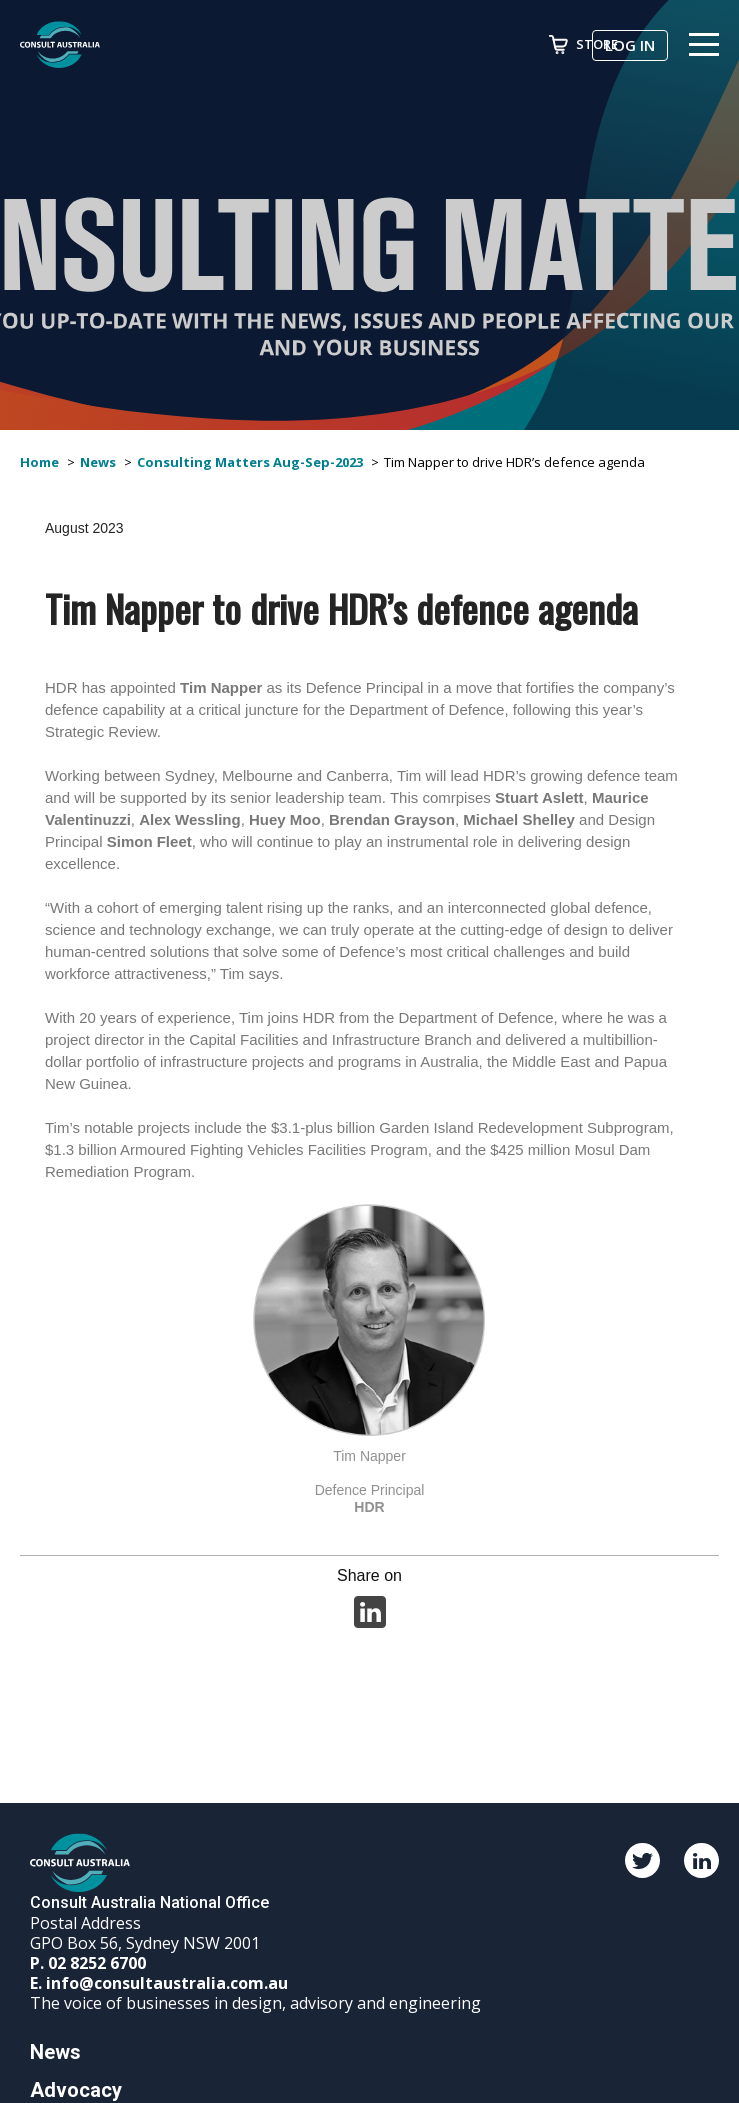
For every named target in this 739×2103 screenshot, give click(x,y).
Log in (630, 45)
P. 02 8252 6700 (88, 1963)
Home (39, 462)
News (98, 462)
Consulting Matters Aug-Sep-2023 (250, 462)
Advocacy (76, 2090)
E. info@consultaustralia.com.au (159, 1983)
